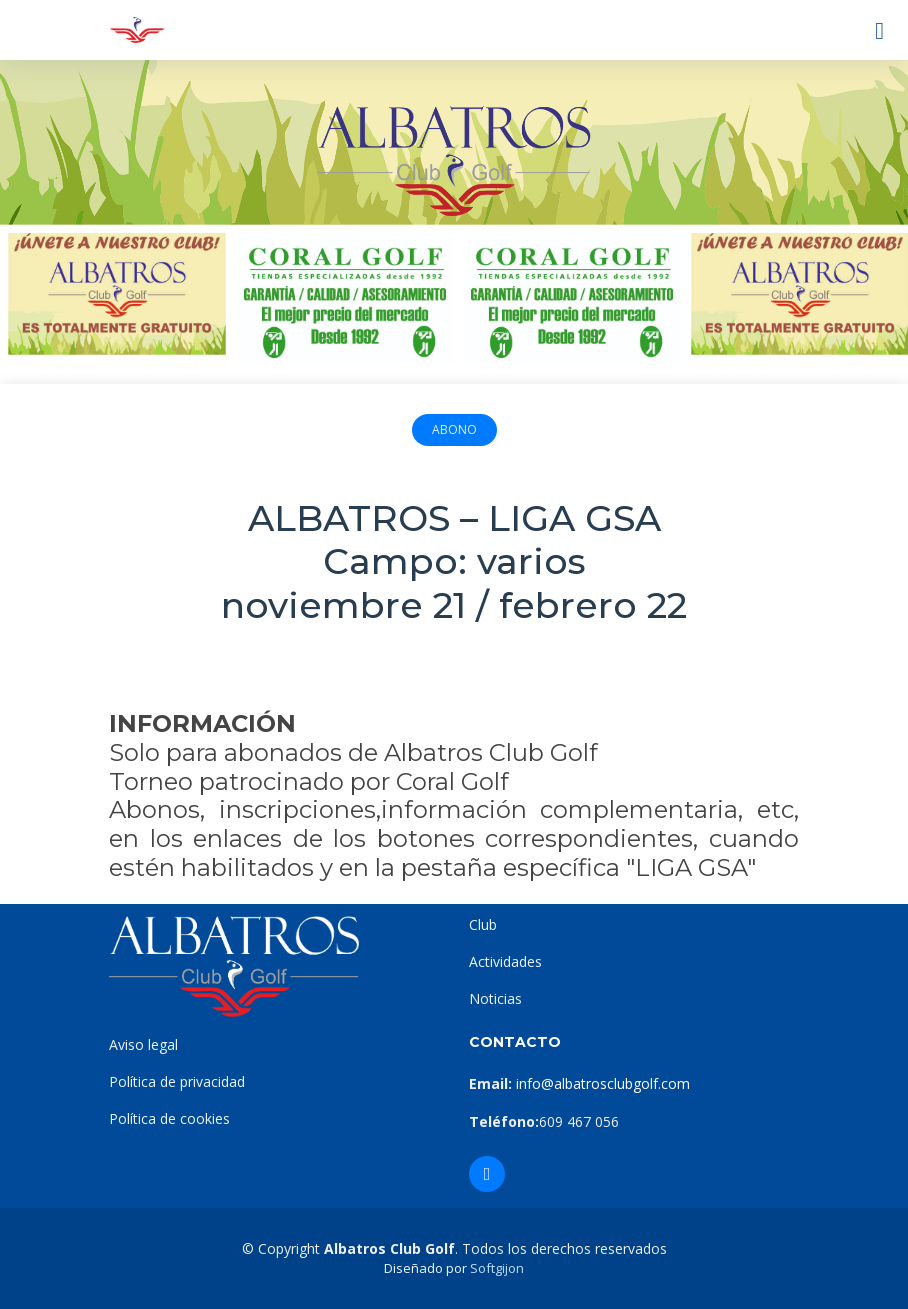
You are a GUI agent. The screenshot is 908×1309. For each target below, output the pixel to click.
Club (483, 924)
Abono (454, 429)
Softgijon (497, 1268)
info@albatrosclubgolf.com (601, 1083)
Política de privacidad (177, 1081)
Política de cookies (169, 1118)
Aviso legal (143, 1044)
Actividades (505, 961)
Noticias (495, 998)
